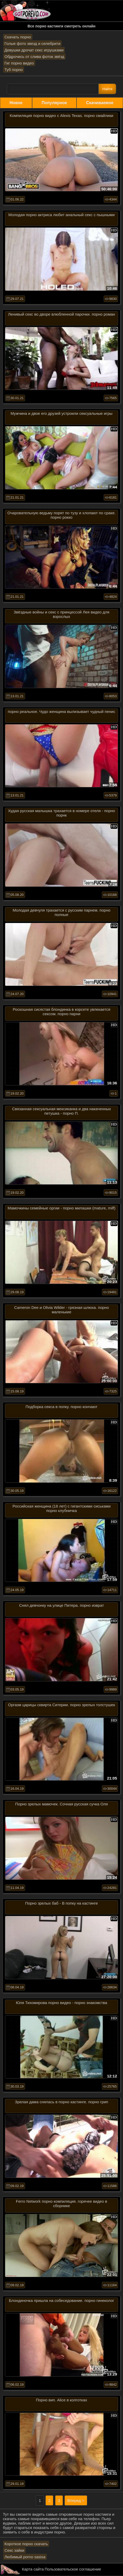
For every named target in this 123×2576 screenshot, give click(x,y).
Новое (16, 103)
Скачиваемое (100, 103)
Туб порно (13, 69)
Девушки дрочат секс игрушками (33, 50)
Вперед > (75, 2500)
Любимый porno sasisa (24, 2557)
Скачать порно (17, 37)
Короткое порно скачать (26, 2544)
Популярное (54, 103)
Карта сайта (33, 2569)
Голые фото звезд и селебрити (32, 43)
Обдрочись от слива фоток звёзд (34, 56)
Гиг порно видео (19, 63)
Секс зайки (14, 2550)
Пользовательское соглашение (73, 2569)
